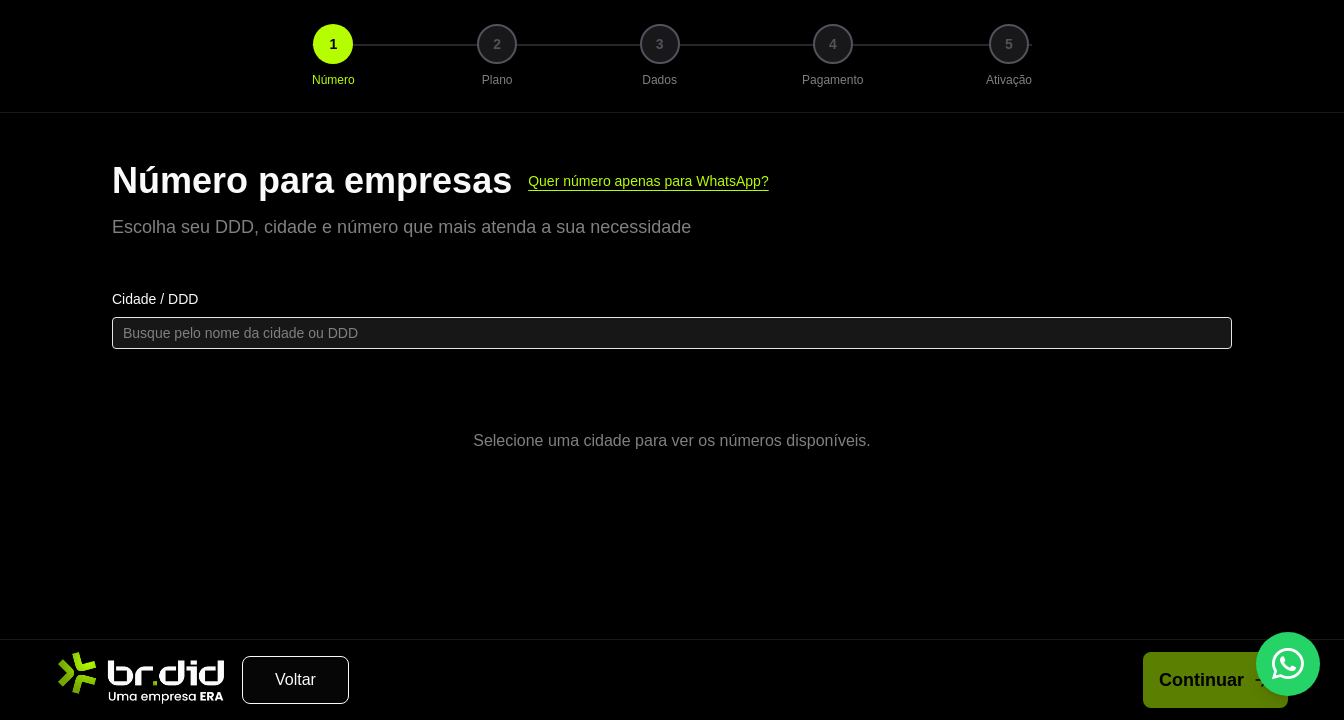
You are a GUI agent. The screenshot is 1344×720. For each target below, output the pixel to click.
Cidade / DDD (155, 299)
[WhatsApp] (1288, 664)
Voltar (295, 679)
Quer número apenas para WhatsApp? (648, 181)
